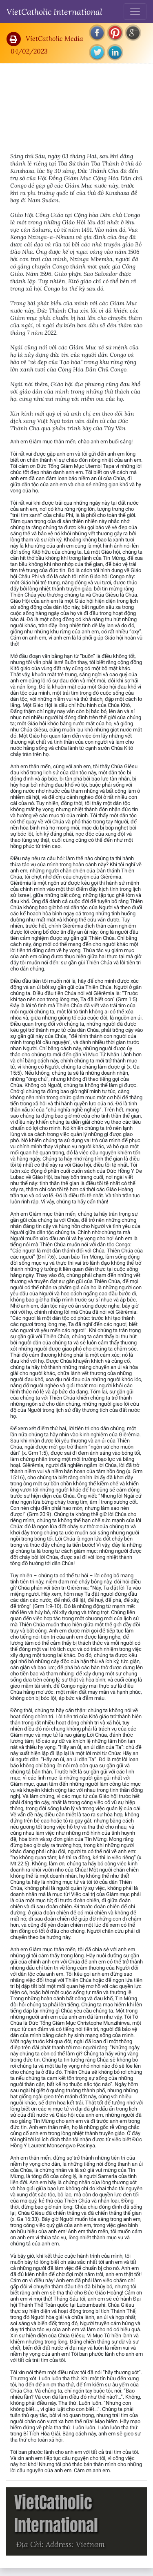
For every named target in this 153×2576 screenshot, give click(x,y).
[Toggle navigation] (135, 11)
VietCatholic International (54, 11)
